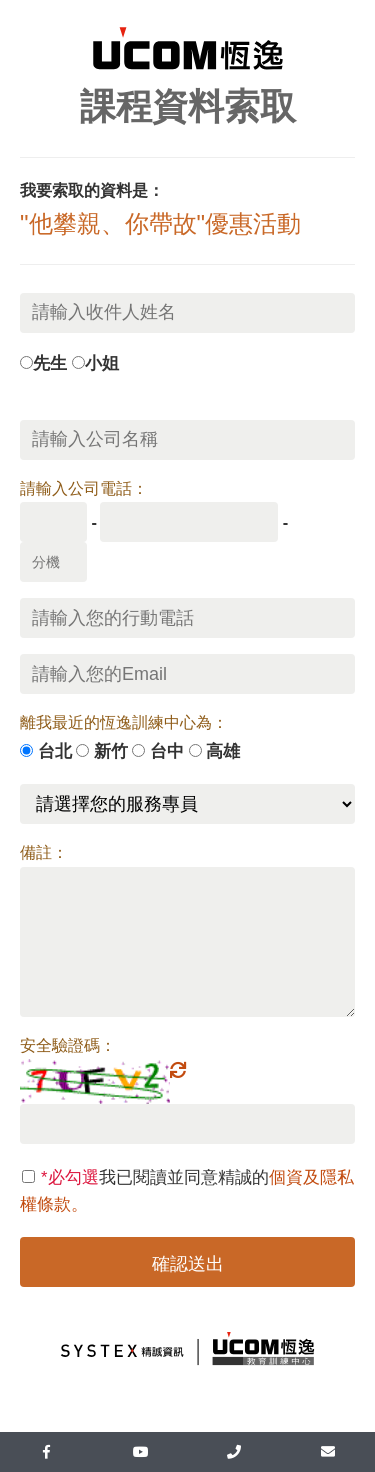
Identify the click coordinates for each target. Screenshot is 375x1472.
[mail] (328, 1452)
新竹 (111, 751)
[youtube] (141, 1452)
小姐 (102, 363)
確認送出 (188, 1264)
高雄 (223, 751)
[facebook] (47, 1452)
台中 (167, 751)
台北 (55, 751)
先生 (50, 363)
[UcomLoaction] (235, 1452)
